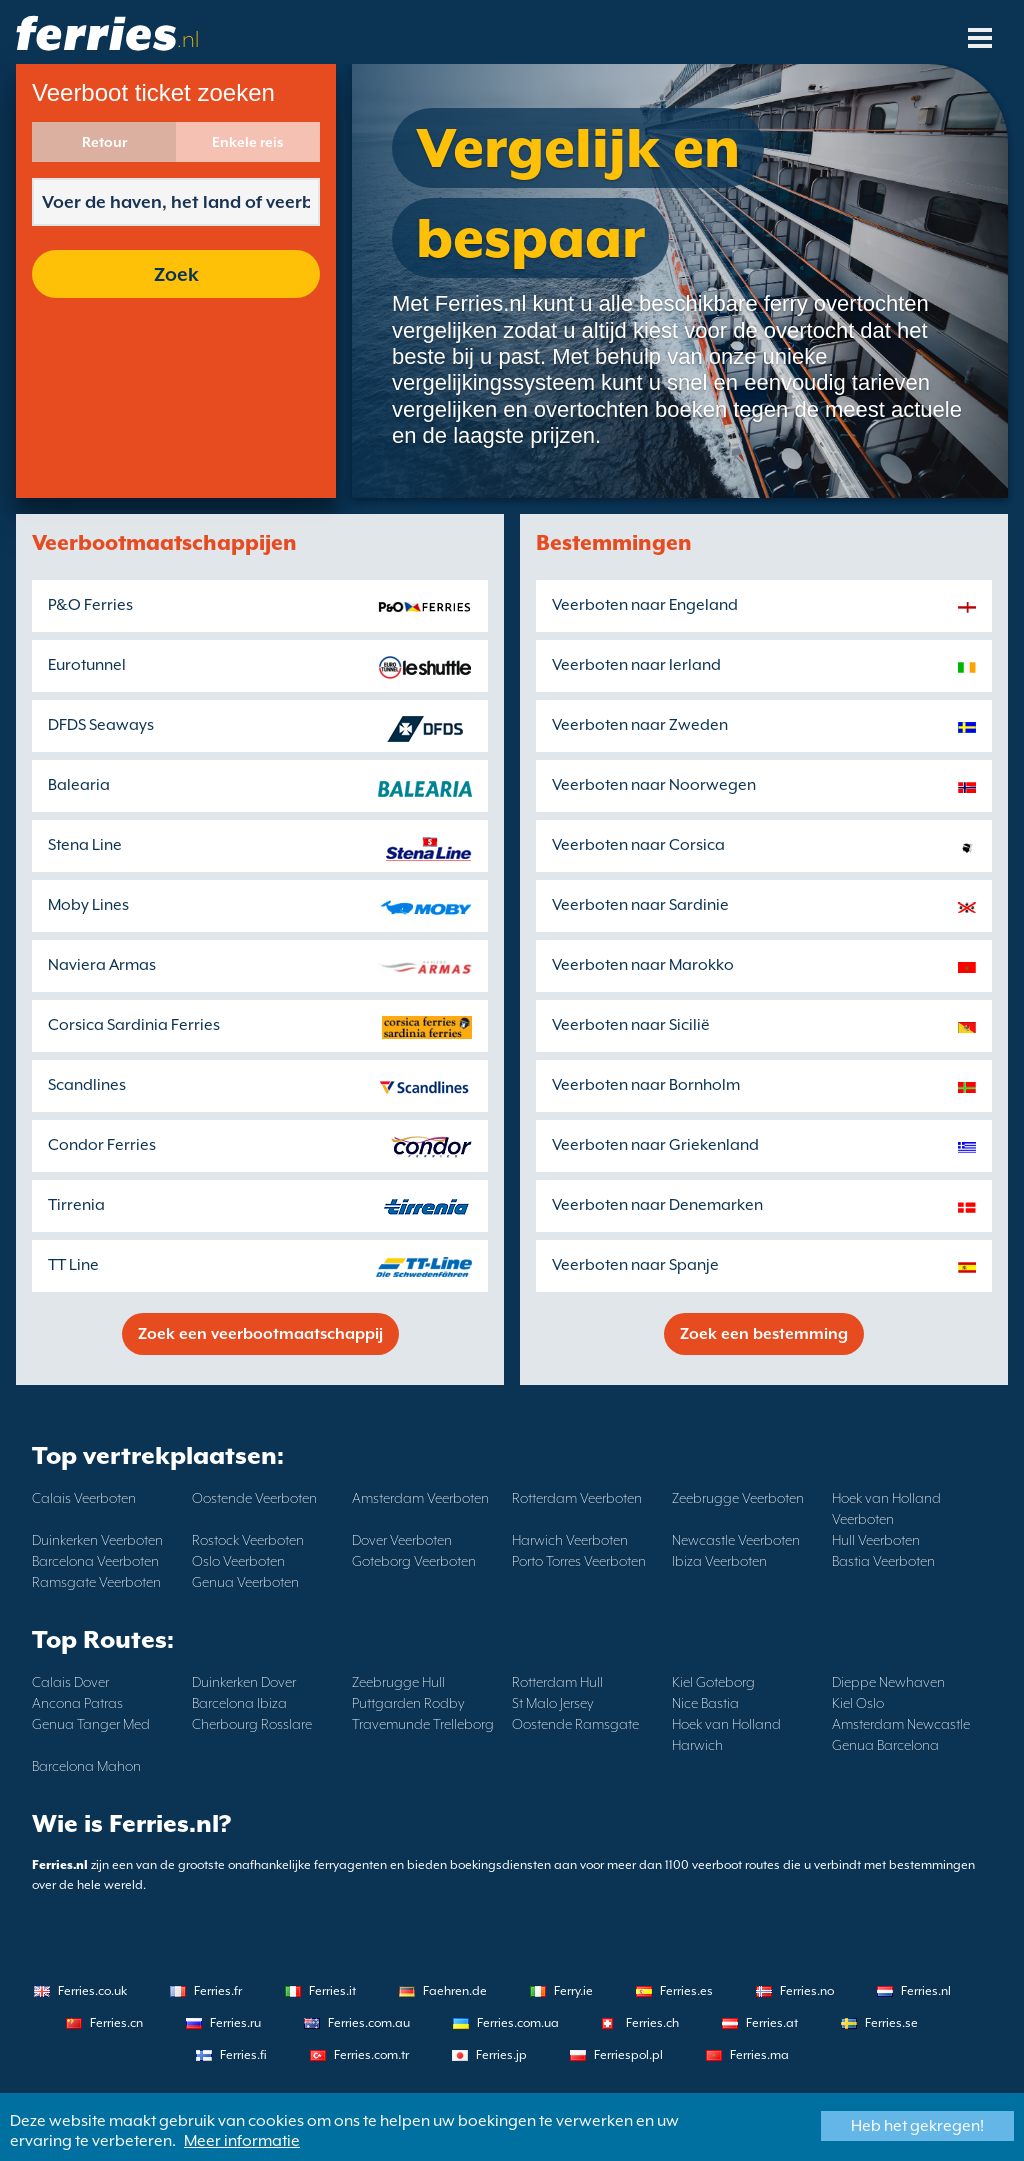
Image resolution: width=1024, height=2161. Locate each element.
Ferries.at (772, 2023)
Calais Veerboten (84, 1498)
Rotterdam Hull (557, 1682)
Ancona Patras (77, 1703)
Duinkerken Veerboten (97, 1540)
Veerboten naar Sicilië (631, 1025)
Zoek (176, 274)
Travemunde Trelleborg (423, 1724)
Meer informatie (242, 2141)
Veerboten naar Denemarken (657, 1205)
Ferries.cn (116, 2023)
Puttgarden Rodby (408, 1703)
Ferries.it (332, 1991)
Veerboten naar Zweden (640, 725)
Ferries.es (686, 1991)
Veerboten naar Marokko (643, 965)
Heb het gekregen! (917, 2126)
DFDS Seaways (101, 725)
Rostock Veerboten (248, 1540)
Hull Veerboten (876, 1540)
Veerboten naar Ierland (636, 665)
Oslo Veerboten (238, 1561)
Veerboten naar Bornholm (646, 1085)
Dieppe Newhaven (888, 1682)
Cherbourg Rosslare (252, 1724)
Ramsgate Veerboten (96, 1582)
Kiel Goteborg (713, 1682)
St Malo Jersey (553, 1703)
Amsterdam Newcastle (901, 1724)
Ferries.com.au (369, 2023)
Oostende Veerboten (254, 1498)
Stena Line (85, 845)
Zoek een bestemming (764, 1334)
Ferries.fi (243, 2055)
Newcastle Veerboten (736, 1540)
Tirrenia (76, 1205)
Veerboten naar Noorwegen (654, 785)
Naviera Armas (102, 965)
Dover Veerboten (402, 1540)
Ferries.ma (759, 2055)
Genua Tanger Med (91, 1724)
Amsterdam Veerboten (420, 1498)
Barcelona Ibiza (239, 1703)
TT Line (73, 1265)
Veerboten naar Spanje (635, 1265)
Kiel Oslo (858, 1703)
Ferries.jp (501, 2055)
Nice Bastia (705, 1703)
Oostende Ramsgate (575, 1724)
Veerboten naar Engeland (645, 605)
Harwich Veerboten (570, 1540)
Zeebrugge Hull (398, 1682)
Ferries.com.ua (518, 2023)
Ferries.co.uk (92, 1991)
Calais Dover (70, 1682)
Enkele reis (248, 142)
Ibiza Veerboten (719, 1561)
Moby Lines (88, 905)
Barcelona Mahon (86, 1766)
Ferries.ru (235, 2023)
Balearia (79, 785)
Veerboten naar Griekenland (655, 1145)
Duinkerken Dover (244, 1682)
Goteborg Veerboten (414, 1561)
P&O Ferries (90, 605)
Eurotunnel (87, 665)
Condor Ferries (102, 1145)
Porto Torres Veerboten (579, 1561)
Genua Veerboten (245, 1582)
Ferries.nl (926, 1991)
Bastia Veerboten (883, 1561)
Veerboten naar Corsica (638, 845)
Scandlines (87, 1085)
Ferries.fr (218, 1991)
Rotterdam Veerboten (577, 1498)
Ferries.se (891, 2023)
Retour (104, 142)
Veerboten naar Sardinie (640, 905)
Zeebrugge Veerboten (738, 1498)
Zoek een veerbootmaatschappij (260, 1334)
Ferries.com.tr (371, 2055)
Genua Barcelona (885, 1745)
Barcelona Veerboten (95, 1561)
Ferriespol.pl (628, 2055)
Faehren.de (455, 1991)
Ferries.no (807, 1991)
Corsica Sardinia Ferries (134, 1025)
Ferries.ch (652, 2023)
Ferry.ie (573, 1991)
